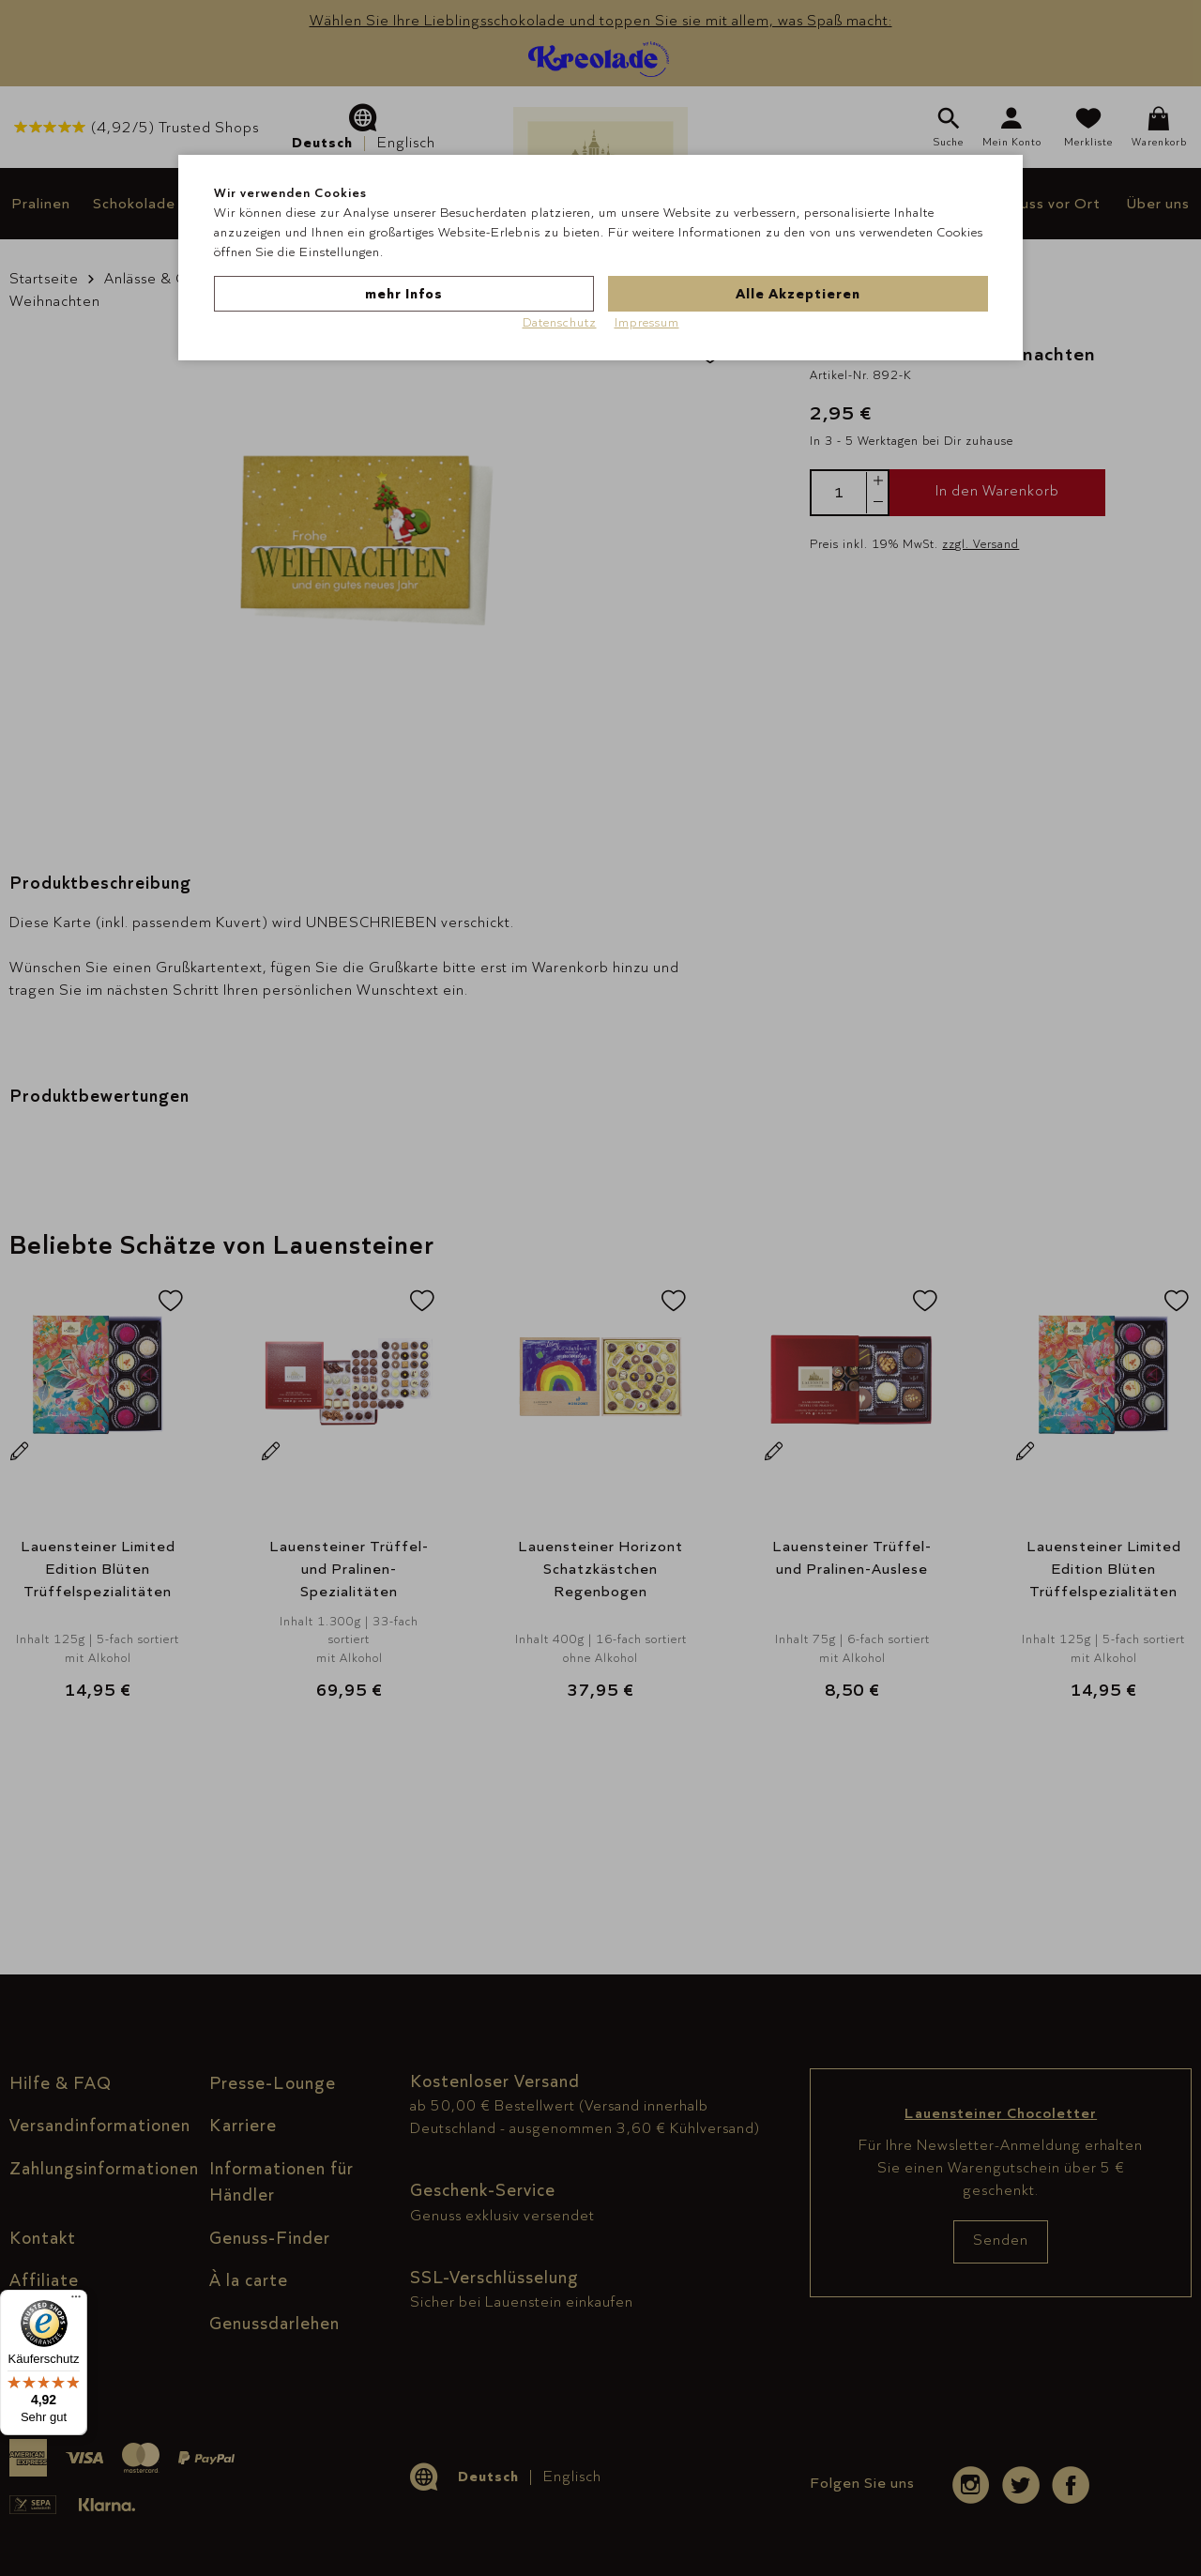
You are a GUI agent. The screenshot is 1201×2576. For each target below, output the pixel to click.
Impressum (647, 321)
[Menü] (76, 2301)
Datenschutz (560, 321)
